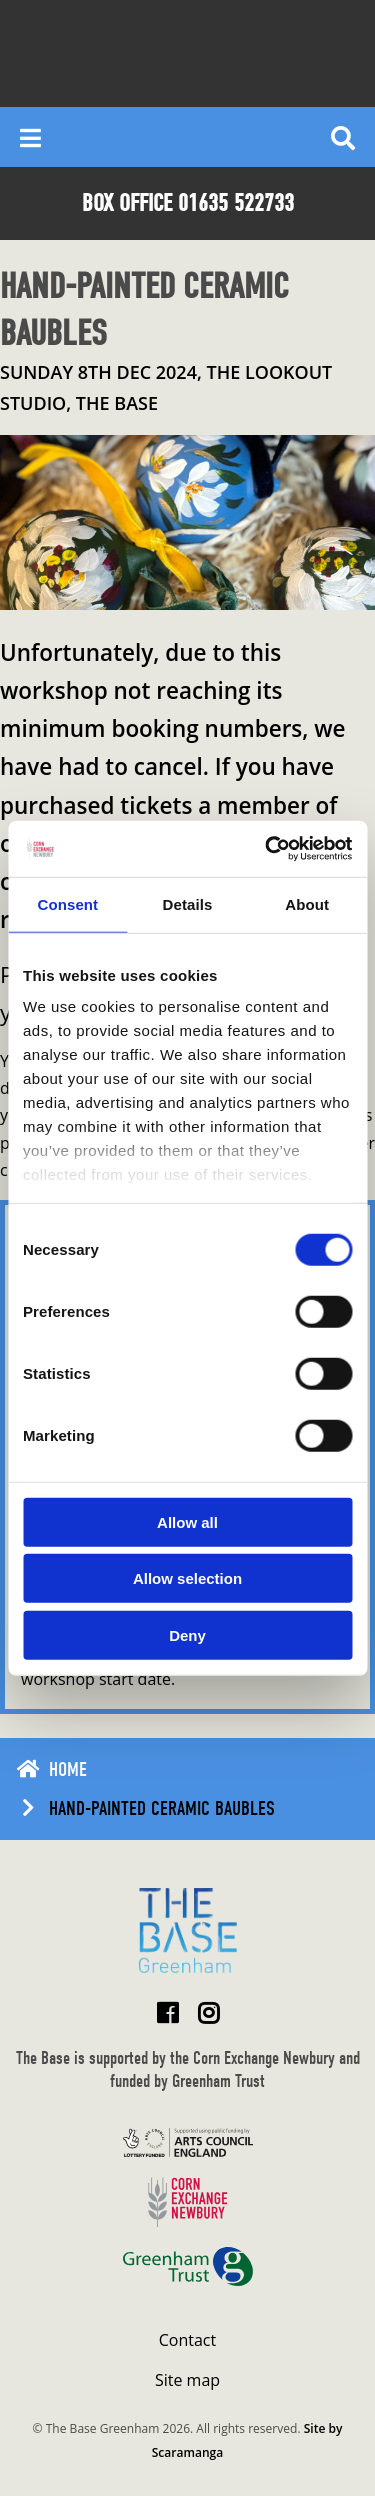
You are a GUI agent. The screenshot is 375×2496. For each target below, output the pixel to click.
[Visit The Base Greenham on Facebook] (167, 2012)
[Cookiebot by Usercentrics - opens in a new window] (267, 849)
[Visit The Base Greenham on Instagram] (208, 2012)
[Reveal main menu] (30, 137)
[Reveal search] (343, 137)
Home (68, 1769)
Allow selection (187, 1578)
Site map (187, 2380)
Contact (187, 2340)
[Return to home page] (188, 1930)
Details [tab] (188, 903)
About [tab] (307, 903)
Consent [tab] (67, 903)
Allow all (187, 1521)
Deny (187, 1634)
